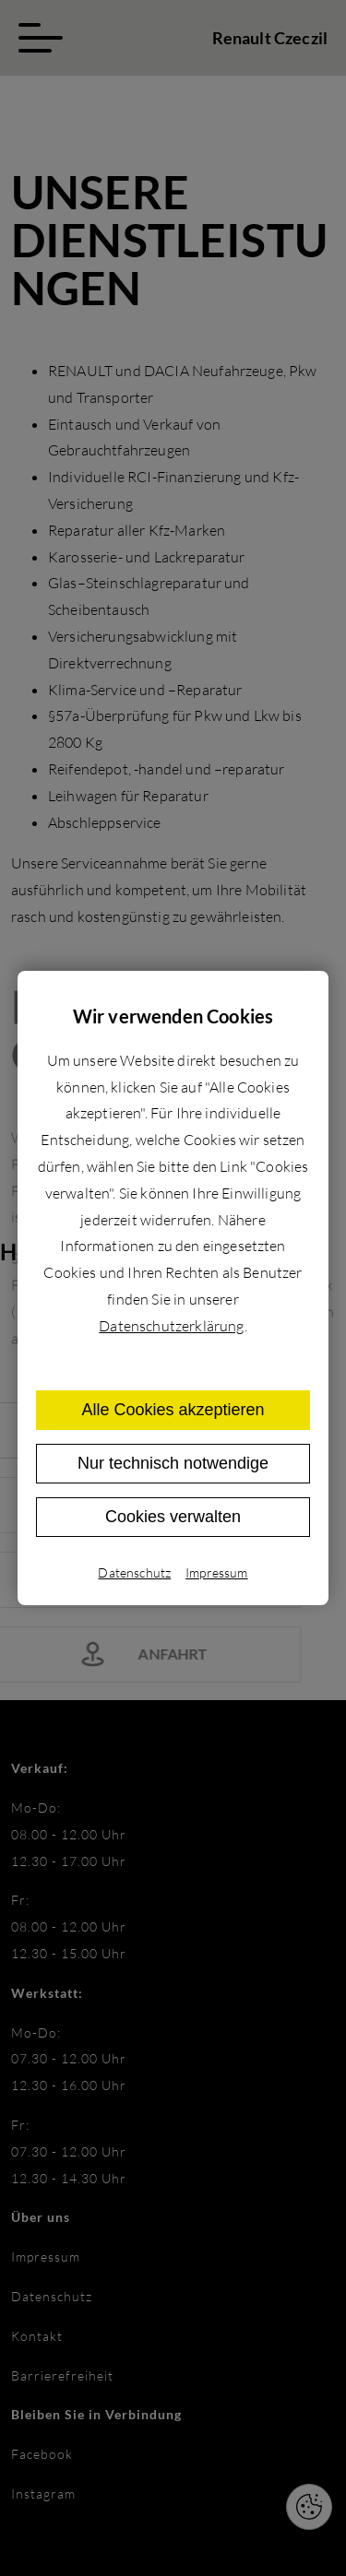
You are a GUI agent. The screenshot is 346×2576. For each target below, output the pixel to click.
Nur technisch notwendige (173, 1463)
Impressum (216, 1572)
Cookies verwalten (173, 1516)
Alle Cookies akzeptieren (172, 1409)
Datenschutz (134, 1572)
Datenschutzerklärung (171, 1326)
